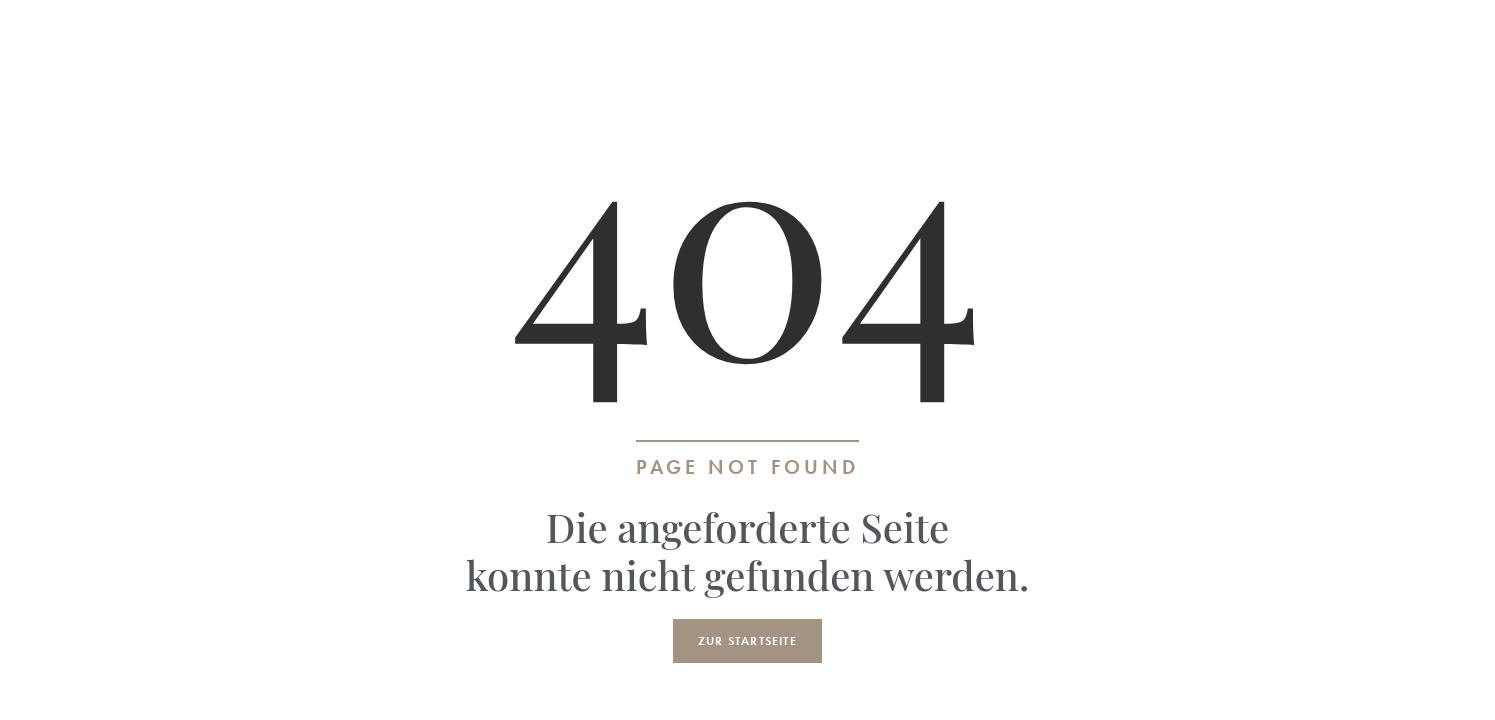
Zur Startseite (747, 641)
